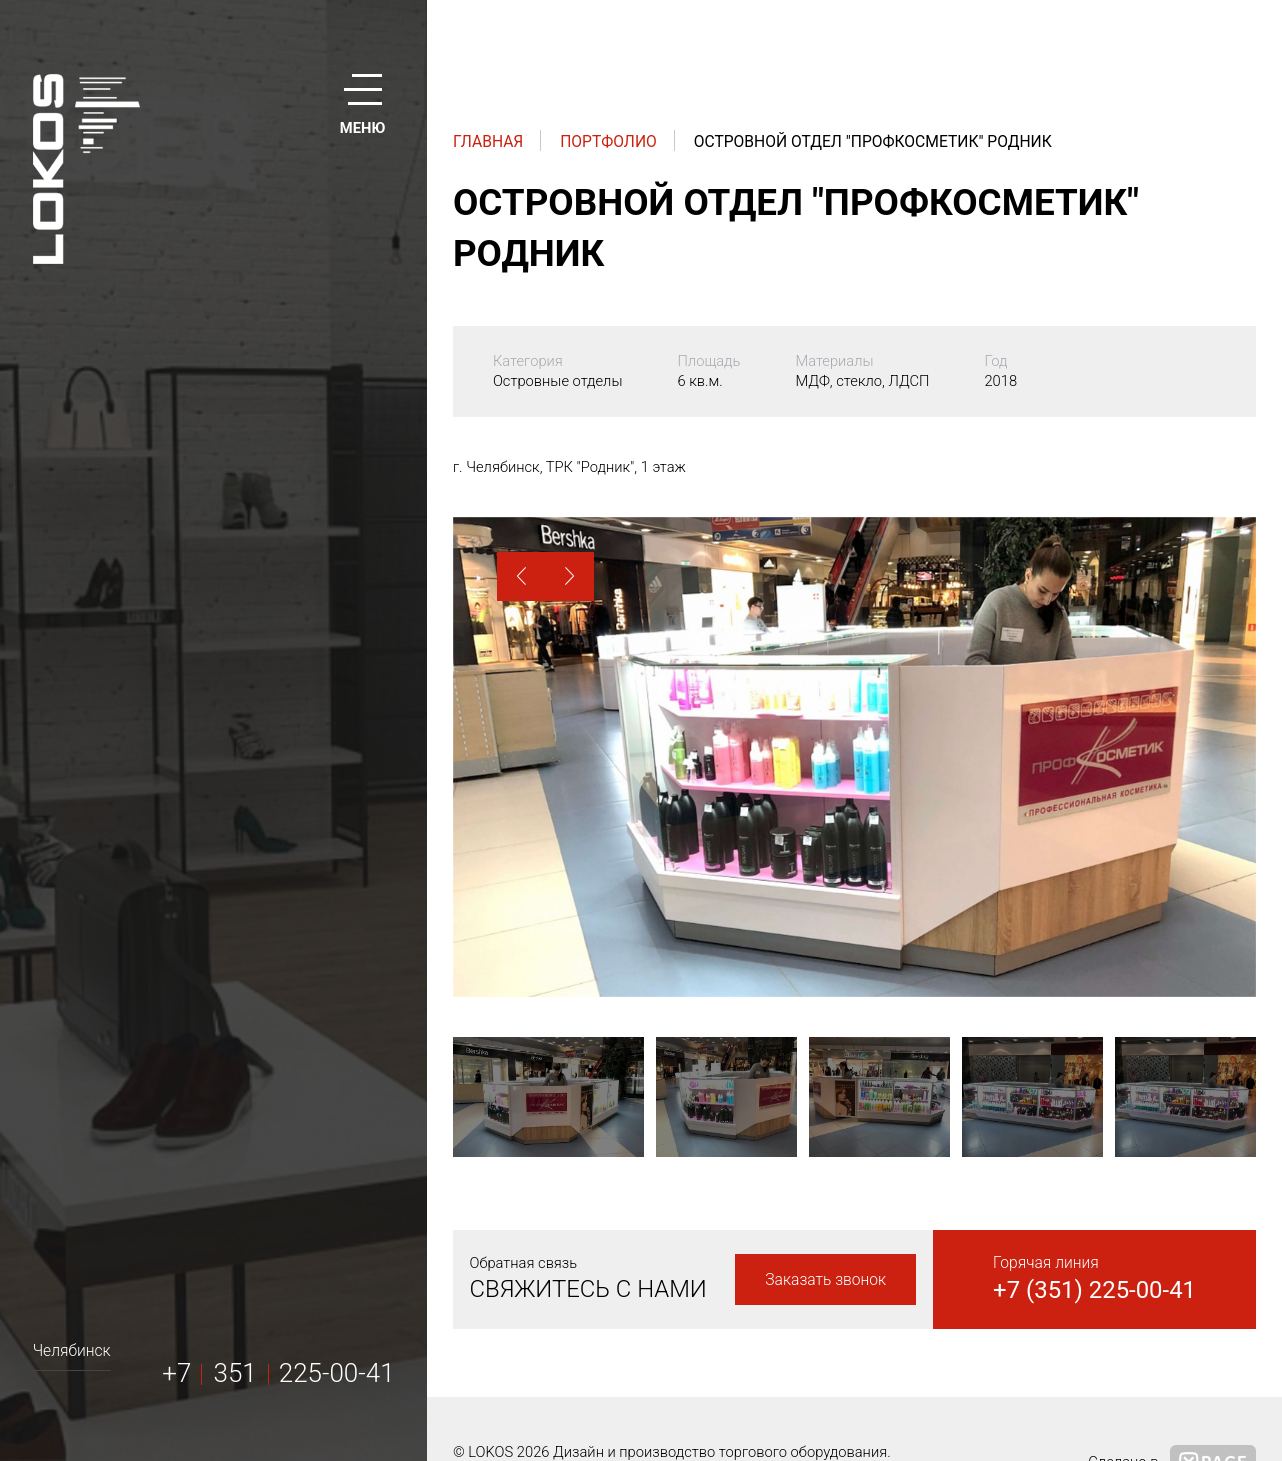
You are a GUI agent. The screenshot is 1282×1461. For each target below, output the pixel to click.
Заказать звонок (825, 1279)
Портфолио (608, 141)
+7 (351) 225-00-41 (1094, 1290)
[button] (521, 576)
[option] (854, 757)
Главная (488, 141)
